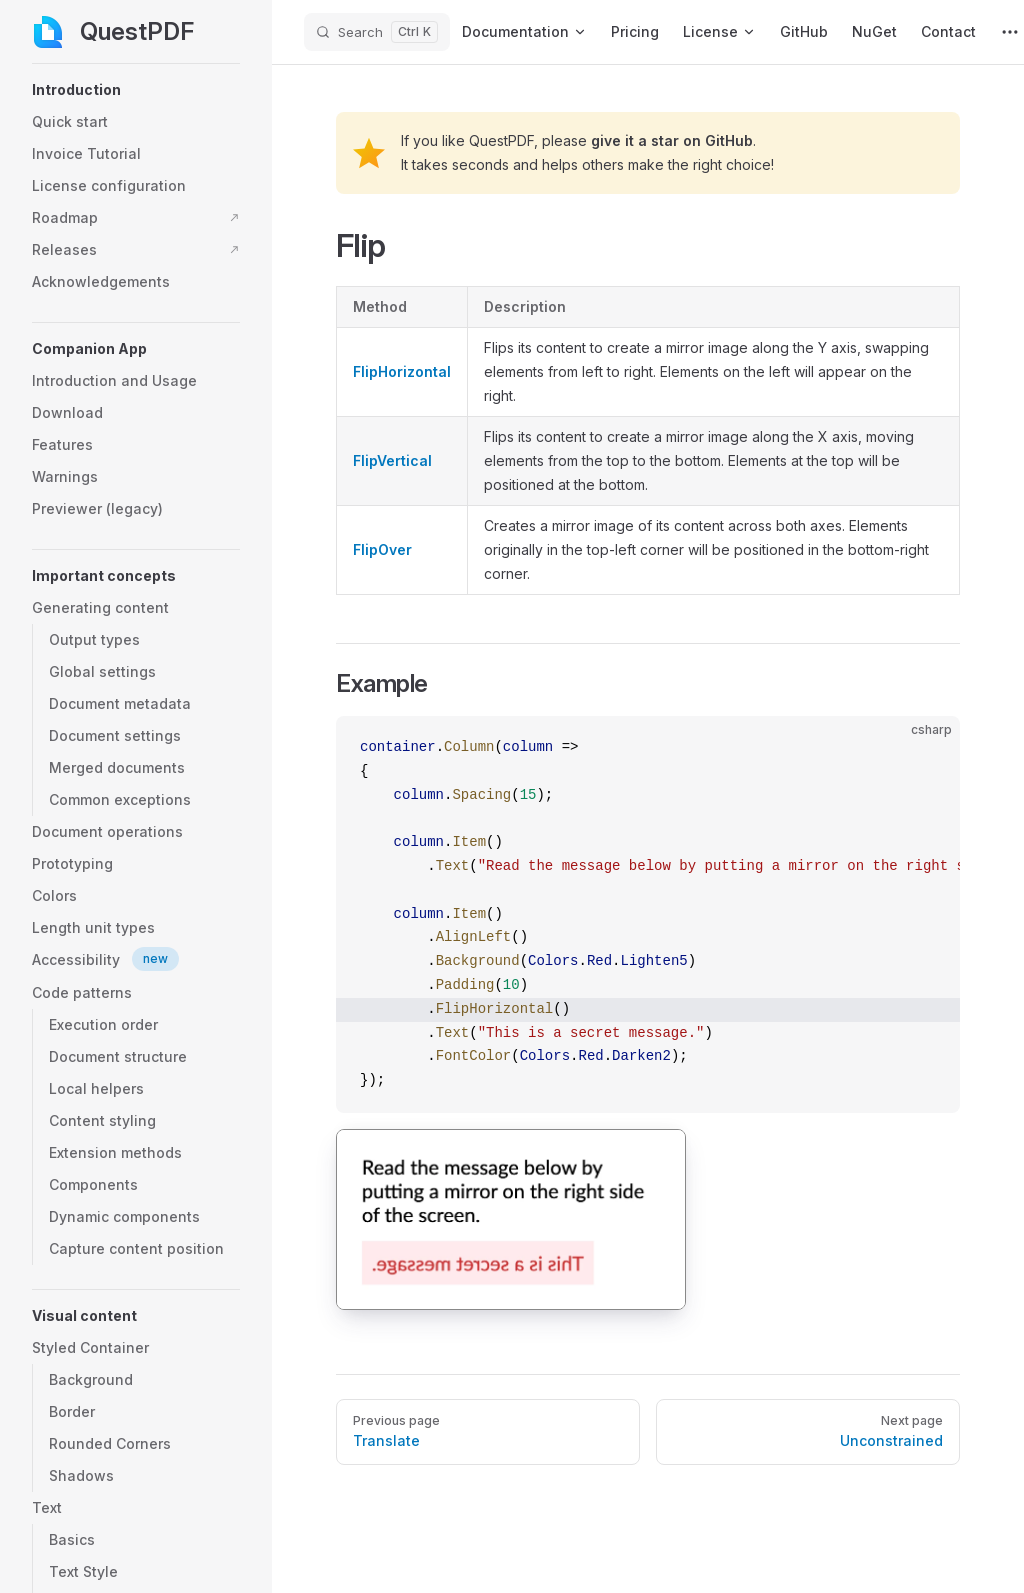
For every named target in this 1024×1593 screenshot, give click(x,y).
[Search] (377, 32)
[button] (136, 90)
